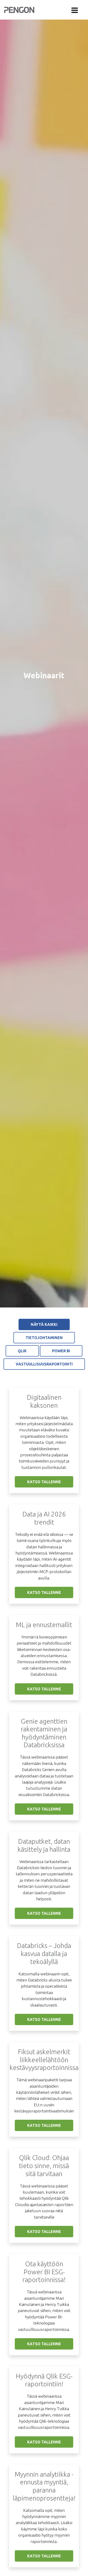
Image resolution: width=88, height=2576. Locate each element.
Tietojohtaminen (44, 1338)
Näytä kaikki (44, 1324)
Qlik (22, 1351)
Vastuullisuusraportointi (44, 1364)
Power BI (61, 1351)
